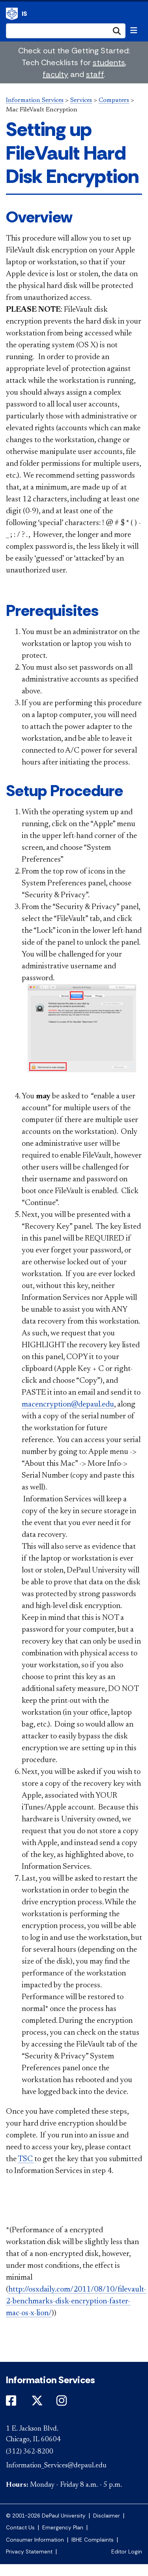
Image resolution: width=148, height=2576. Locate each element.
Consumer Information (35, 2539)
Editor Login (126, 2551)
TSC (26, 2159)
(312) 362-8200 (29, 2451)
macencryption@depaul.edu (68, 1405)
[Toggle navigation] (134, 30)
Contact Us (20, 2527)
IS (24, 13)
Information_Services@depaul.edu (56, 2465)
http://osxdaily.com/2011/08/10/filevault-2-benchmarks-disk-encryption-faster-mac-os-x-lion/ (76, 2301)
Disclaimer (106, 2515)
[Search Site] (66, 30)
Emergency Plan (62, 2527)
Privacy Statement (29, 2551)
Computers (114, 100)
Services (81, 100)
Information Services (12, 14)
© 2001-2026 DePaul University (46, 2515)
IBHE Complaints (92, 2539)
